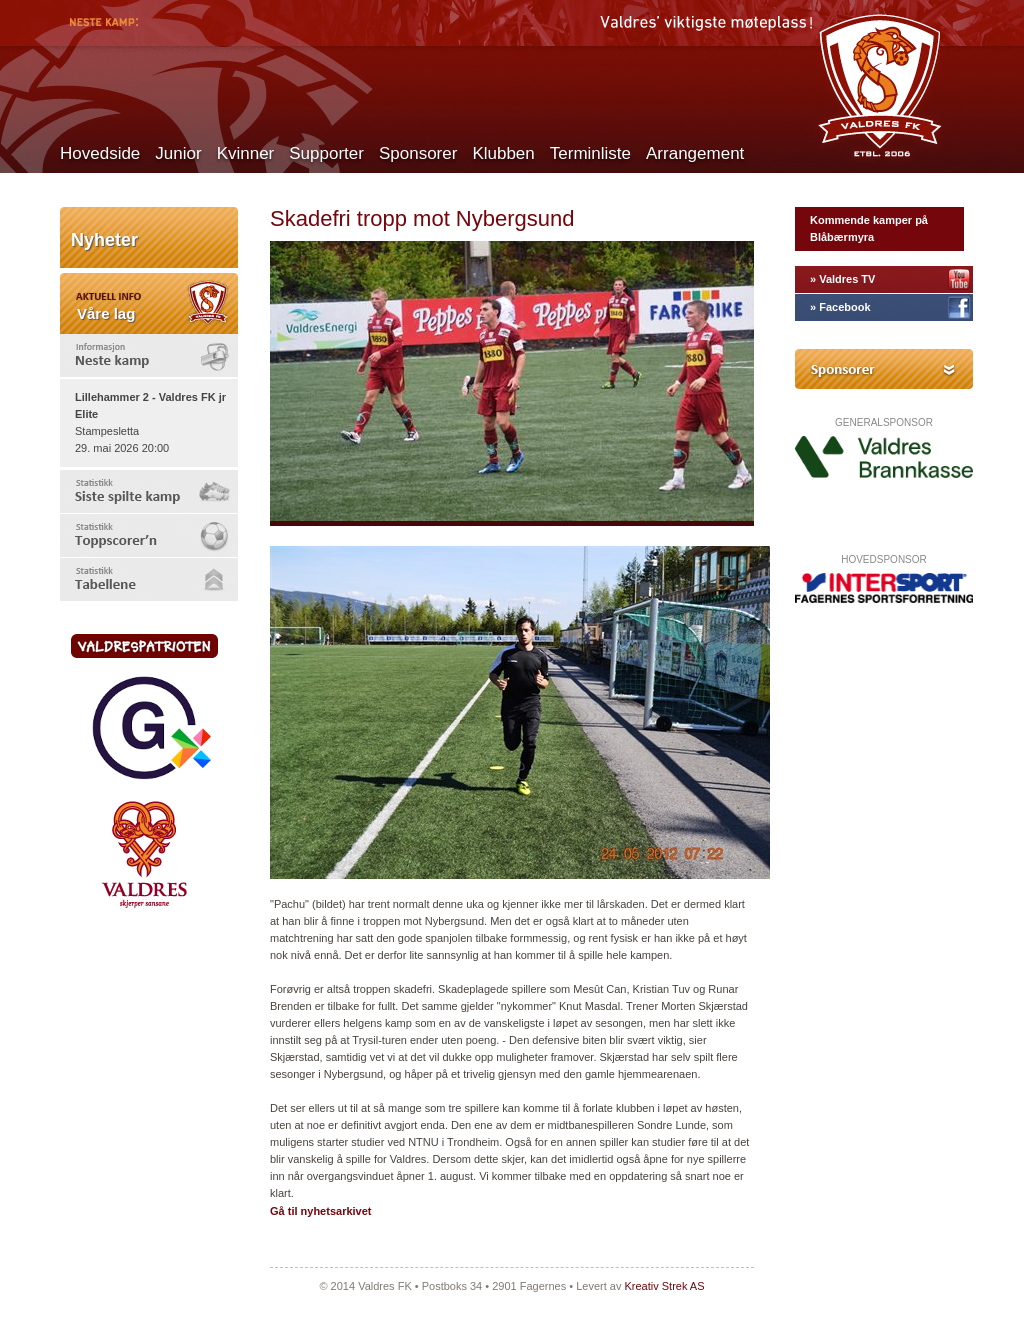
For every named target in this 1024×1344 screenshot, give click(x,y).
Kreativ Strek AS (664, 1286)
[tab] (149, 355)
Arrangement (695, 153)
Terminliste (590, 153)
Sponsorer (418, 153)
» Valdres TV (842, 279)
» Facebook (840, 307)
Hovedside (100, 153)
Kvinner (246, 153)
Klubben (503, 153)
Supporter (326, 153)
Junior (178, 153)
